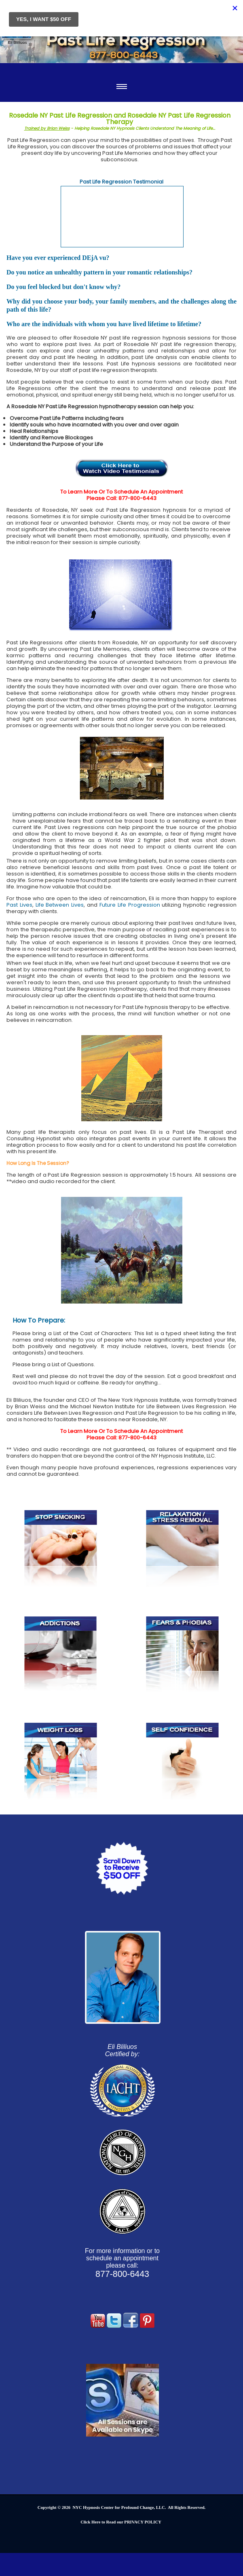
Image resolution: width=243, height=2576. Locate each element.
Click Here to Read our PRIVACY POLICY (120, 2522)
